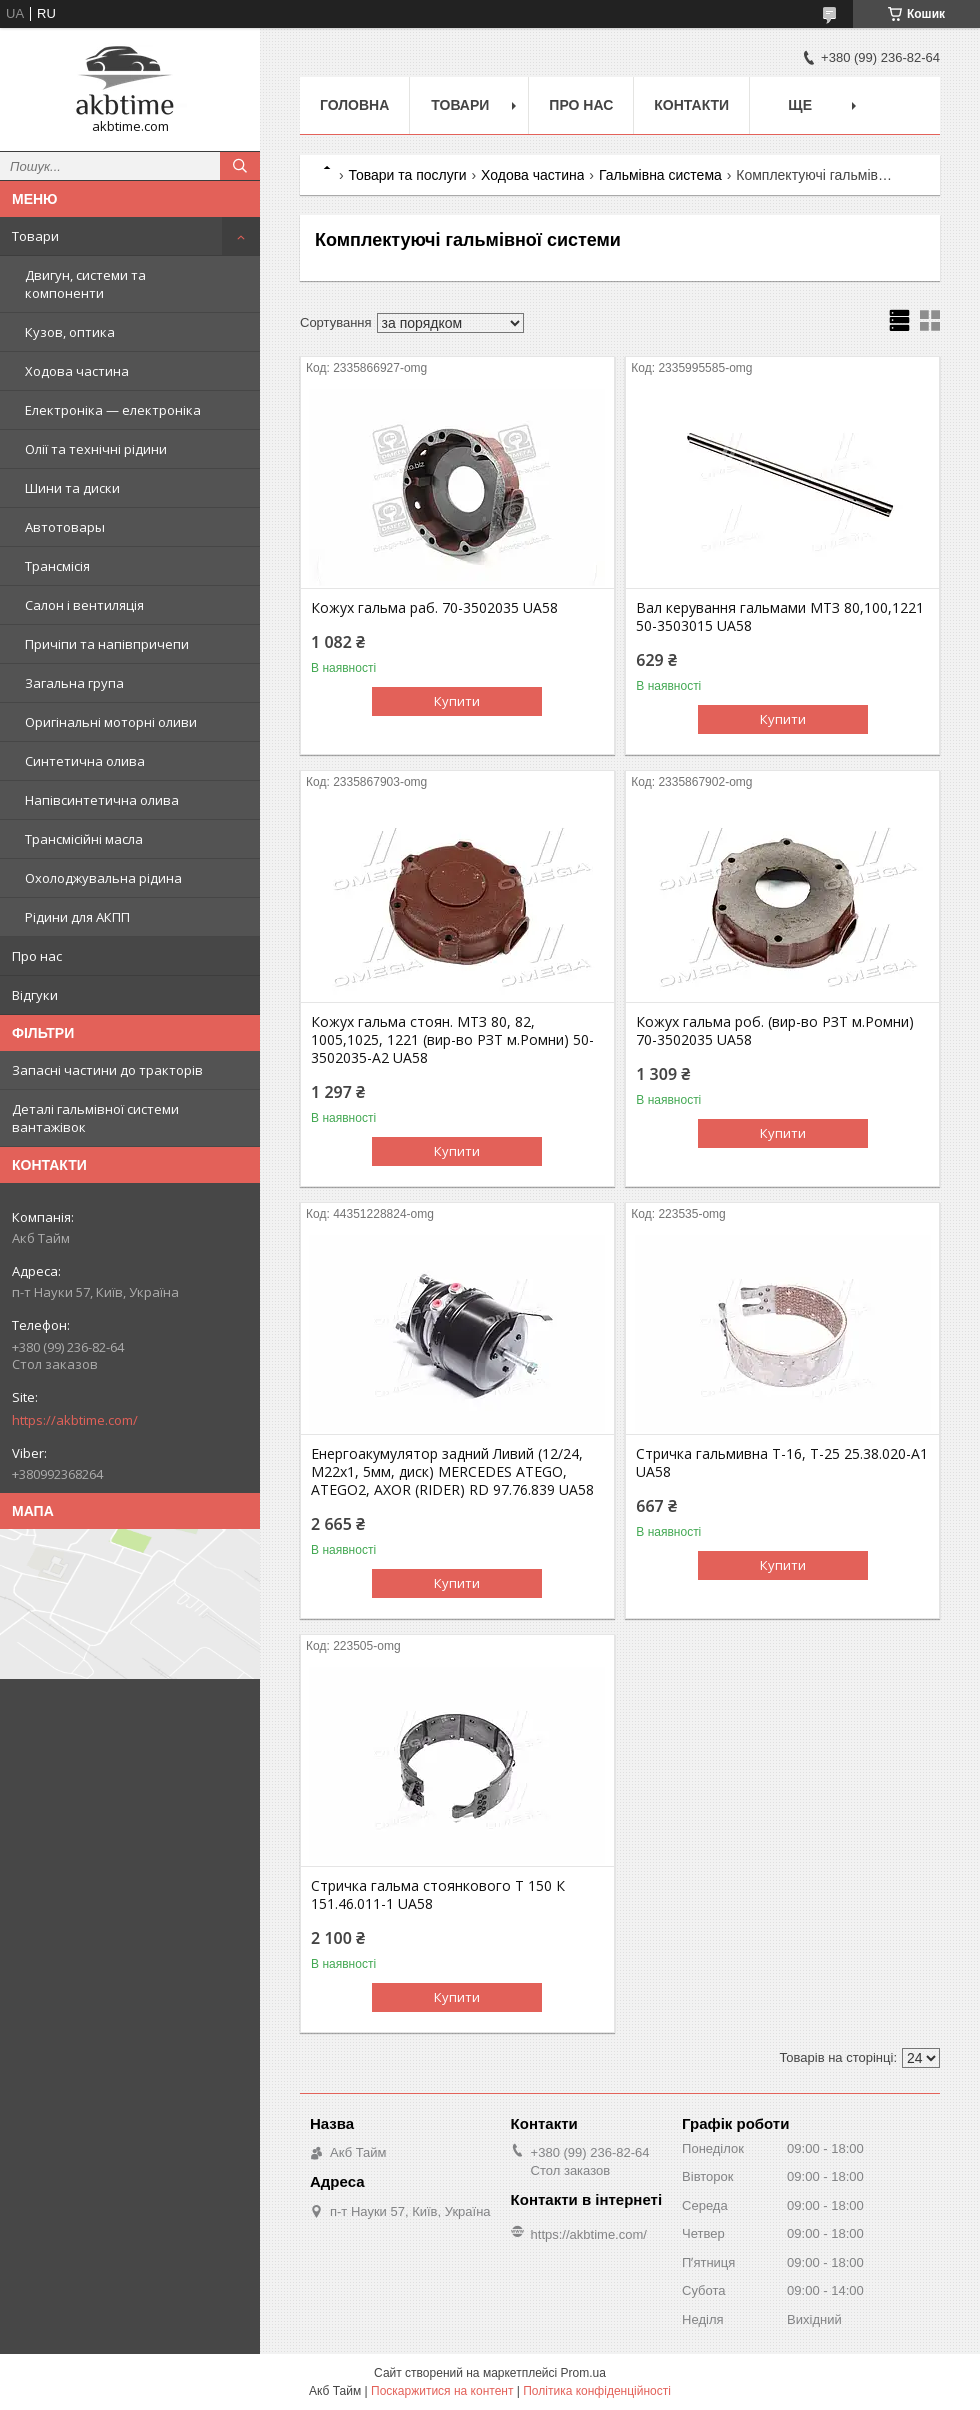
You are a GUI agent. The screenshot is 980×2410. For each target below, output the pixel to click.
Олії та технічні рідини (96, 449)
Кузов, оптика (70, 332)
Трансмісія (57, 566)
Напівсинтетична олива (102, 800)
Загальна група (74, 683)
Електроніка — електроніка (113, 410)
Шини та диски (72, 488)
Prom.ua (583, 2373)
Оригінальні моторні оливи (111, 722)
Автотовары (65, 527)
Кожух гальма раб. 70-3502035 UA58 (434, 608)
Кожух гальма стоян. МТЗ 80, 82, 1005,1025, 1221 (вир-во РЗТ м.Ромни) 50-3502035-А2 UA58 (452, 1040)
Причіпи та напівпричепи (107, 644)
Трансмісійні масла (84, 839)
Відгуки (35, 995)
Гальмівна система (660, 175)
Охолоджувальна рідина (103, 878)
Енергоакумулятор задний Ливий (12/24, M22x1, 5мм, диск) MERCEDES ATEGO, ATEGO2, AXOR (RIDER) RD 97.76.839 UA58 (452, 1472)
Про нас (37, 956)
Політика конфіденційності (597, 2391)
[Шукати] (240, 166)
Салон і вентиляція (84, 605)
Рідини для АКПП (77, 917)
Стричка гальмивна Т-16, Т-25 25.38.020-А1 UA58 (782, 1463)
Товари (35, 236)
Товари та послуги (407, 175)
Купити (457, 701)
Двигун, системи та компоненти (85, 284)
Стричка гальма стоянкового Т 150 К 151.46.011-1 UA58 (438, 1895)
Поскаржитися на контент (442, 2391)
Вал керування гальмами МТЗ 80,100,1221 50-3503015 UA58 (780, 617)
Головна (354, 105)
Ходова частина (77, 371)
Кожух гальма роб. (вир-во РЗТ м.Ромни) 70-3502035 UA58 (775, 1031)
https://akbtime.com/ (75, 1420)
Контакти (691, 105)
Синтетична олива (85, 761)
